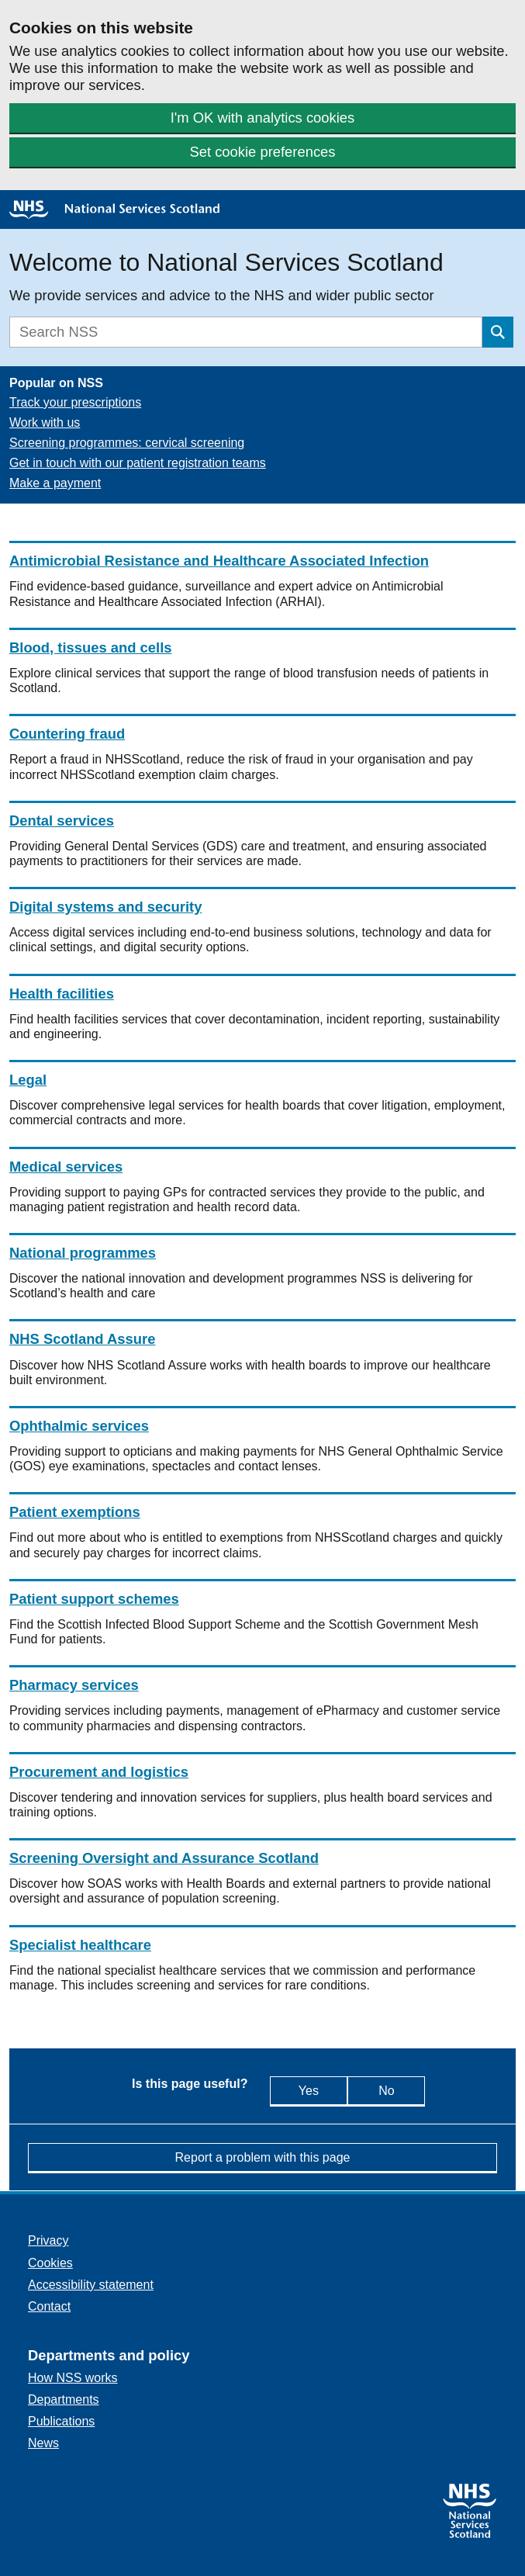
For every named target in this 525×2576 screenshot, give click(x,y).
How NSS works (73, 2377)
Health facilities (61, 993)
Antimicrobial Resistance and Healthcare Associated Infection (219, 560)
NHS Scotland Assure (82, 1339)
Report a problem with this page (263, 2157)
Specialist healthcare (80, 1945)
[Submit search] (497, 332)
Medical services (66, 1166)
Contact (49, 2306)
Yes (302, 2090)
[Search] (245, 332)
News (43, 2443)
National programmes (82, 1253)
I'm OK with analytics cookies (263, 117)
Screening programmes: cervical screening (126, 442)
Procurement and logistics (98, 1772)
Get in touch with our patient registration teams (137, 462)
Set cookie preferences (262, 152)
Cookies (50, 2263)
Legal (28, 1080)
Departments (63, 2399)
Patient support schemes (94, 1599)
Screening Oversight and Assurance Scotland (164, 1858)
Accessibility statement (91, 2284)
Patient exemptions (74, 1512)
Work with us (44, 422)
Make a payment (55, 483)
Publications (61, 2421)
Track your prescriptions (75, 402)
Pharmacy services (74, 1685)
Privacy (48, 2240)
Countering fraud (67, 733)
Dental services (61, 820)
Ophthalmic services (79, 1426)
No (399, 2090)
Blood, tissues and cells (90, 647)
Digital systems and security (105, 906)
